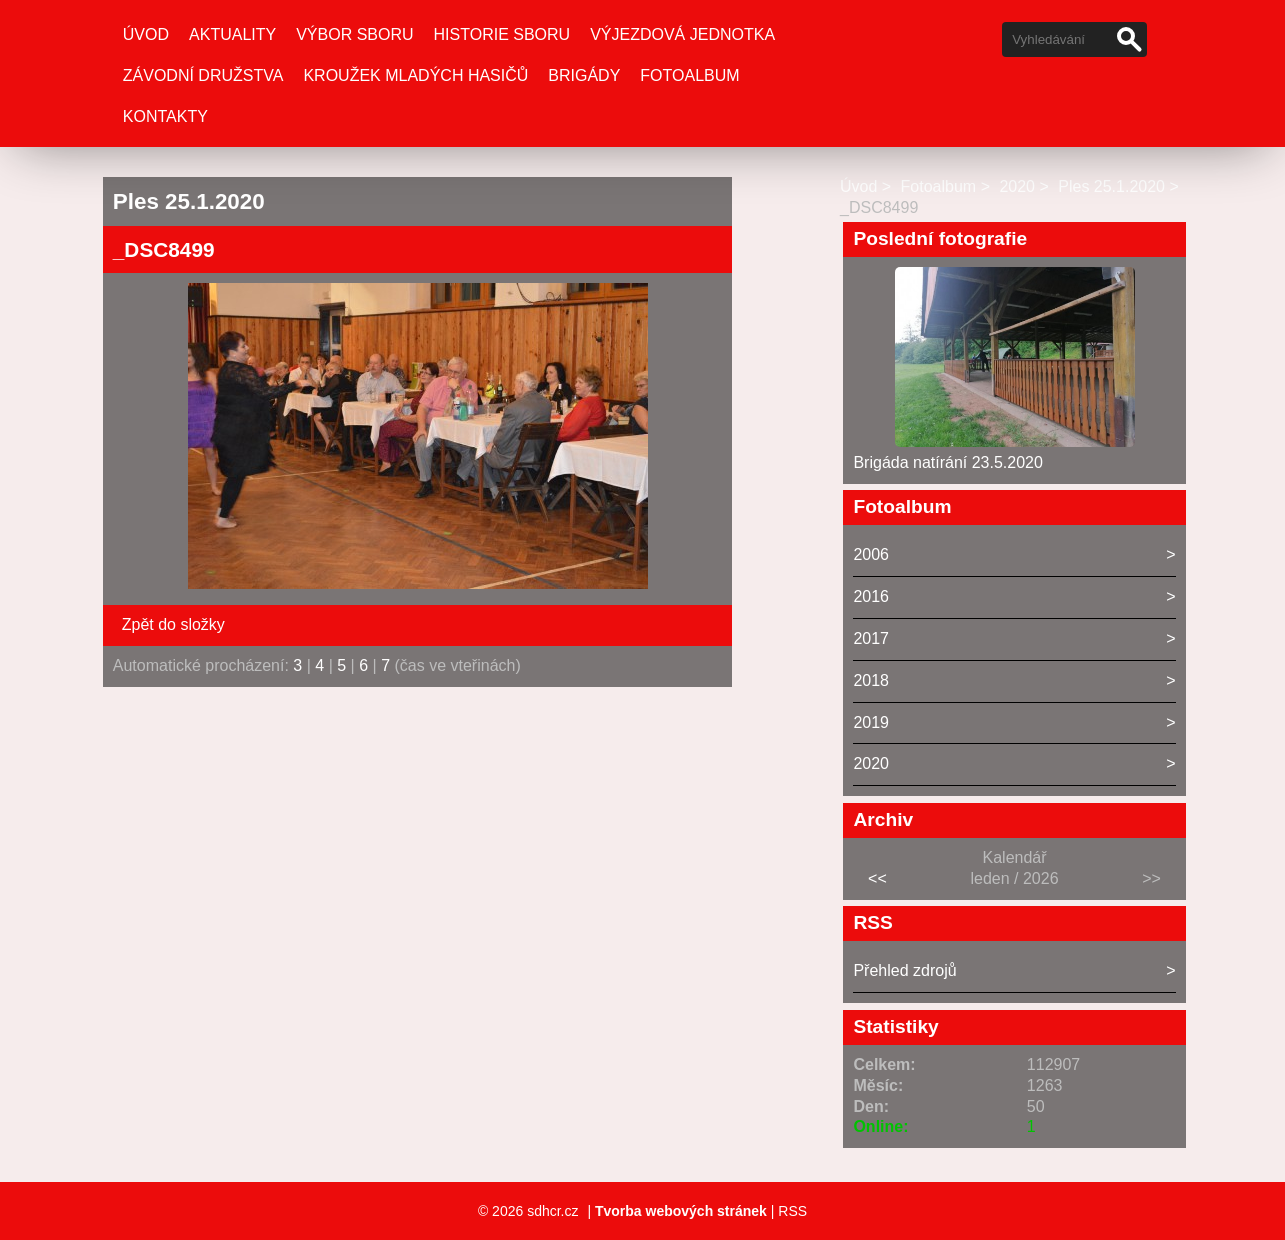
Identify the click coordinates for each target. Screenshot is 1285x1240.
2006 (871, 554)
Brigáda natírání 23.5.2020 (947, 462)
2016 (871, 596)
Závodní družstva (203, 75)
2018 (871, 680)
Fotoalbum (689, 75)
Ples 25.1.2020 (1111, 186)
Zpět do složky (173, 624)
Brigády (584, 75)
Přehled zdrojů (904, 970)
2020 (1017, 186)
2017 (871, 638)
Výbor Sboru (354, 34)
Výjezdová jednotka (682, 34)
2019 (871, 722)
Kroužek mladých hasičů (415, 75)
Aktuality (232, 34)
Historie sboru (502, 34)
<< (877, 878)
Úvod (146, 34)
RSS (792, 1211)
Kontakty (165, 116)
